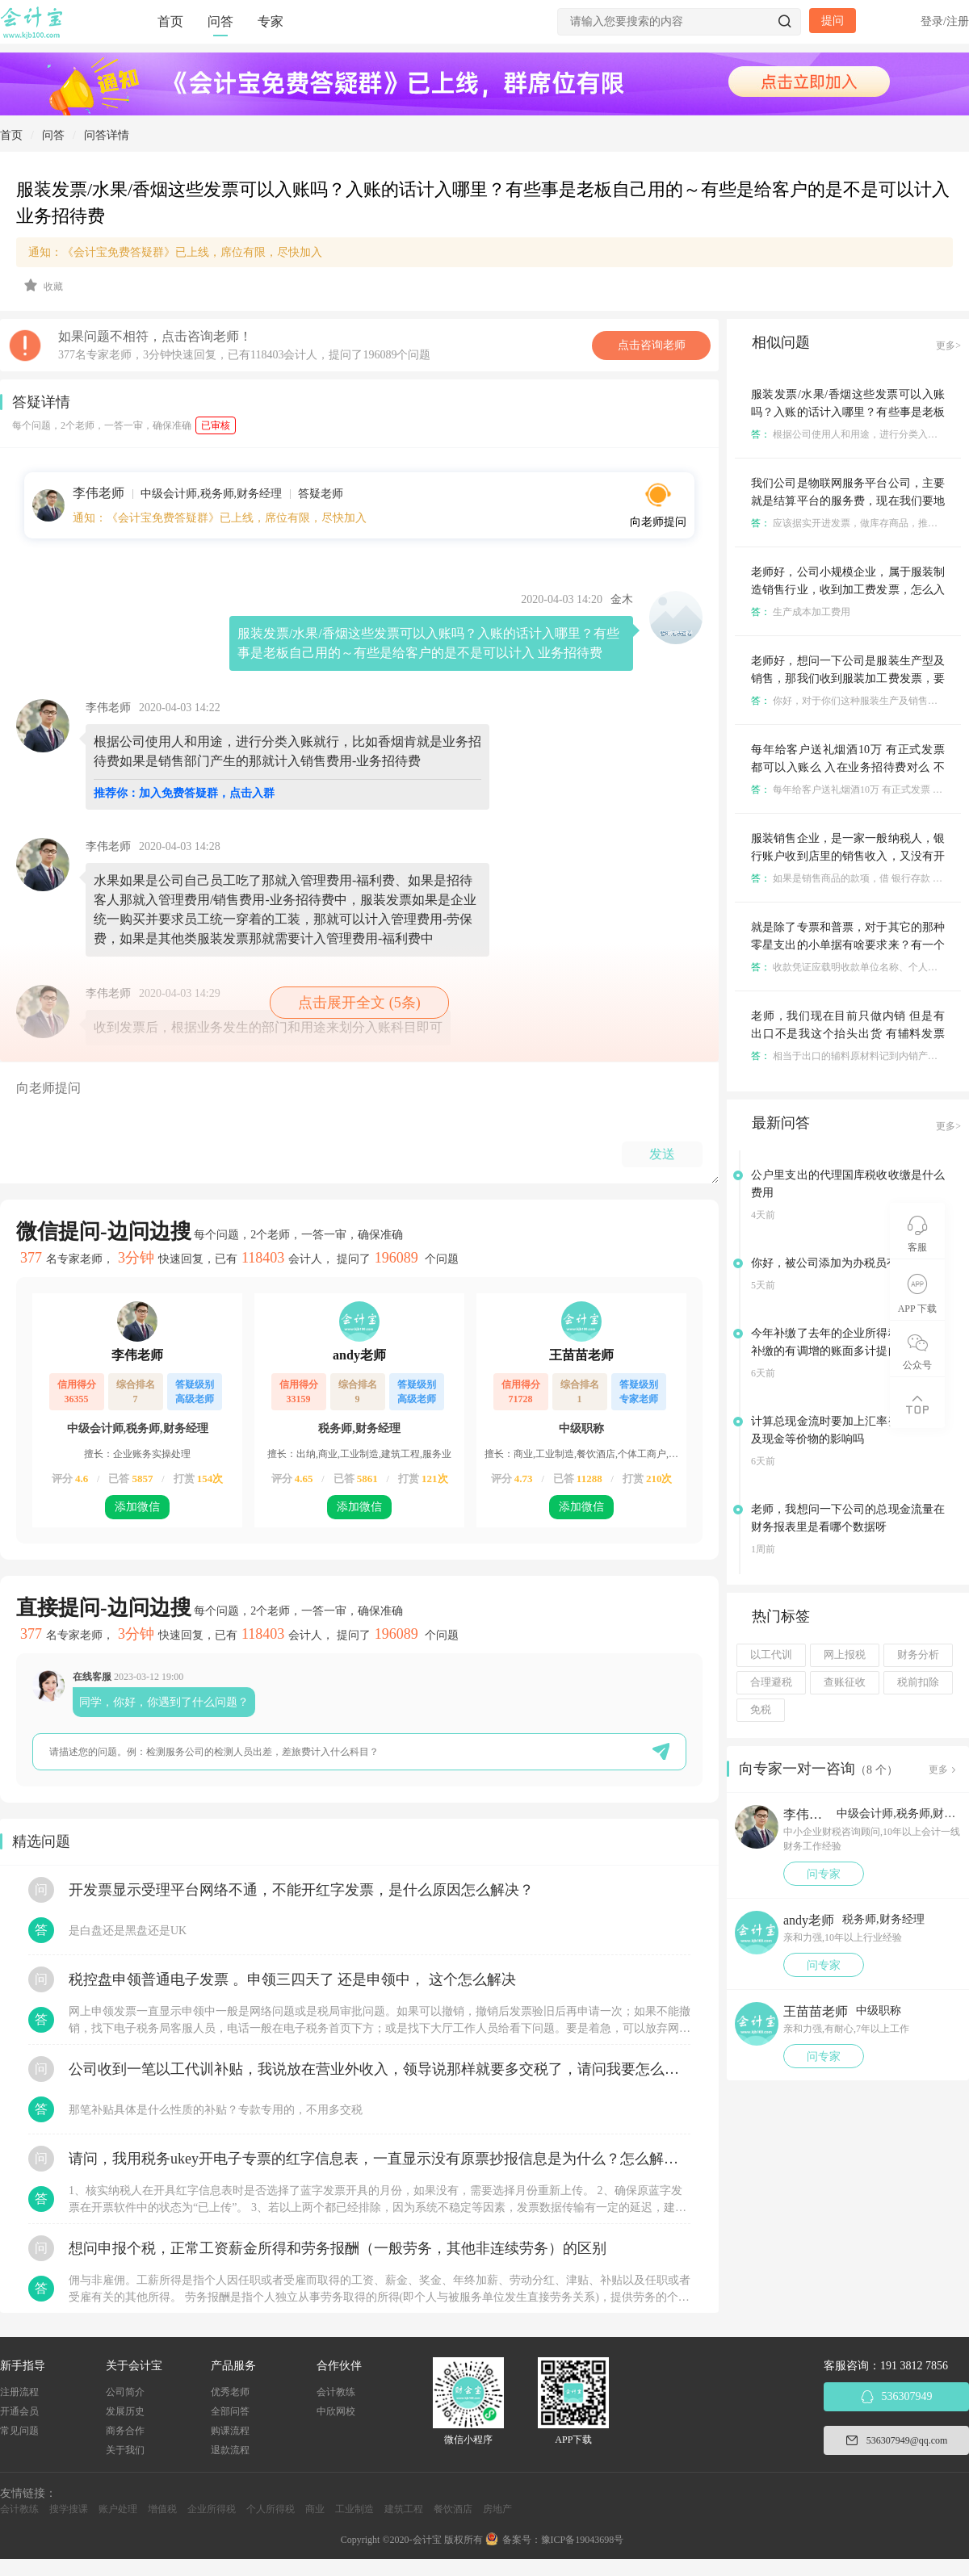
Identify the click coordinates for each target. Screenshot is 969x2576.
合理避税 (771, 1682)
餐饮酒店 (453, 2509)
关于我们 (125, 2450)
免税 (760, 1709)
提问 (832, 21)
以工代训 (771, 1655)
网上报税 (845, 1655)
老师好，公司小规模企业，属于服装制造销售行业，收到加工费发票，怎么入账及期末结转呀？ (848, 590)
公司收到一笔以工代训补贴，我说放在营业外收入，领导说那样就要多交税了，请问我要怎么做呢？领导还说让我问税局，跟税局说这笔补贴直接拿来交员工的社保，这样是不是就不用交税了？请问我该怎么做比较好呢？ (379, 2069)
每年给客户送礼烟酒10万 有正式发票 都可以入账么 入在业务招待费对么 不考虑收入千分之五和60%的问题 (848, 767)
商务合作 (125, 2430)
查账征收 (845, 1682)
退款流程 (230, 2450)
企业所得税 (211, 2509)
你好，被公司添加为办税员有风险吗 (841, 1263)
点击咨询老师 (652, 345)
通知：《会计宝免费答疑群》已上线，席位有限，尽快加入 (175, 252)
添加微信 (137, 1507)
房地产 (497, 2509)
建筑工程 (403, 2509)
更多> (948, 345)
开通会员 (19, 2411)
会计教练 (336, 2392)
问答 (220, 21)
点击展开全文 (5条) (359, 1003)
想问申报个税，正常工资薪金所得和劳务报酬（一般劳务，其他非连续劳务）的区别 (337, 2248)
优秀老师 (230, 2392)
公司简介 (125, 2392)
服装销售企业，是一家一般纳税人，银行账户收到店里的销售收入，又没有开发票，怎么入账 (848, 856)
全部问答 (230, 2411)
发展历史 (125, 2411)
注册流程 (19, 2392)
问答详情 (106, 135)
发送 (662, 1154)
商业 (315, 2509)
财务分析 (918, 1655)
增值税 (162, 2509)
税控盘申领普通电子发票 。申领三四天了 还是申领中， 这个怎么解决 (292, 1979)
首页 (170, 21)
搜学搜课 (68, 2509)
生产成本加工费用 (800, 612)
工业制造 (354, 2509)
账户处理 (118, 2509)
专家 (270, 21)
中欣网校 (336, 2411)
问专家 (824, 1874)
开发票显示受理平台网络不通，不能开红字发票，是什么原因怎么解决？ (301, 1890)
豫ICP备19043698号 (582, 2539)
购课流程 (230, 2430)
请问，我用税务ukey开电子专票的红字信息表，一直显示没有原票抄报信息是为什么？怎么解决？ (379, 2159)
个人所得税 (270, 2509)
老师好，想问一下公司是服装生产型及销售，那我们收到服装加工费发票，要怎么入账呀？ (848, 678)
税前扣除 (918, 1682)
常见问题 (19, 2430)
